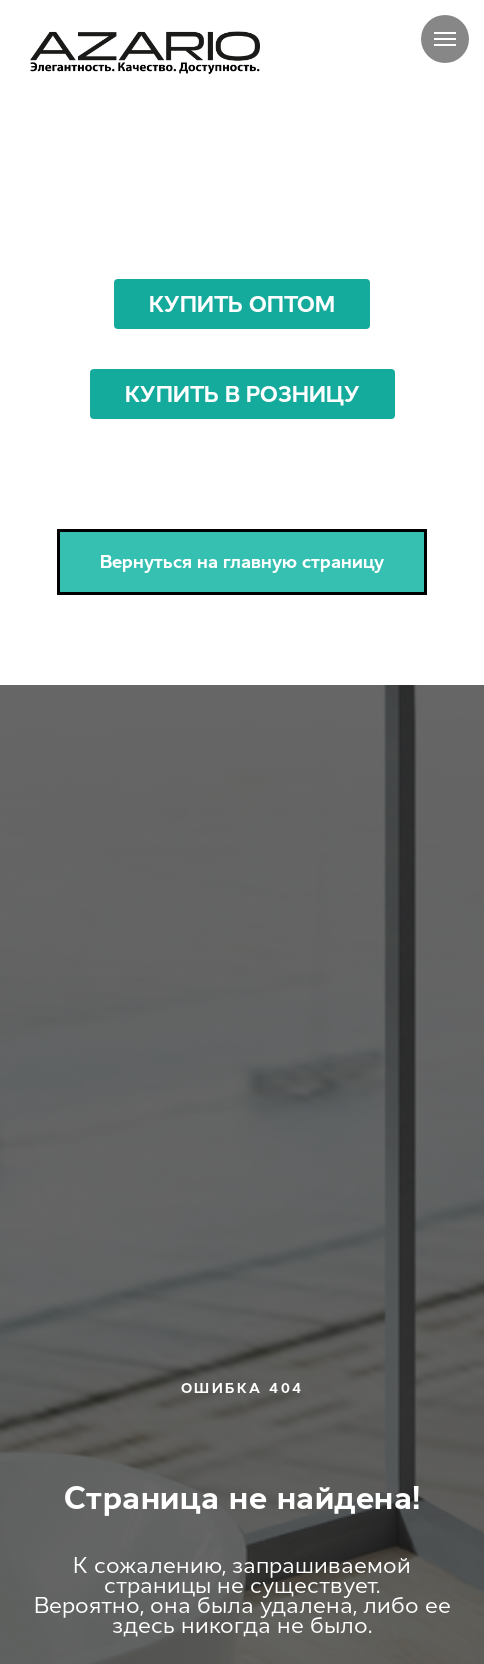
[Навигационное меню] (445, 39)
